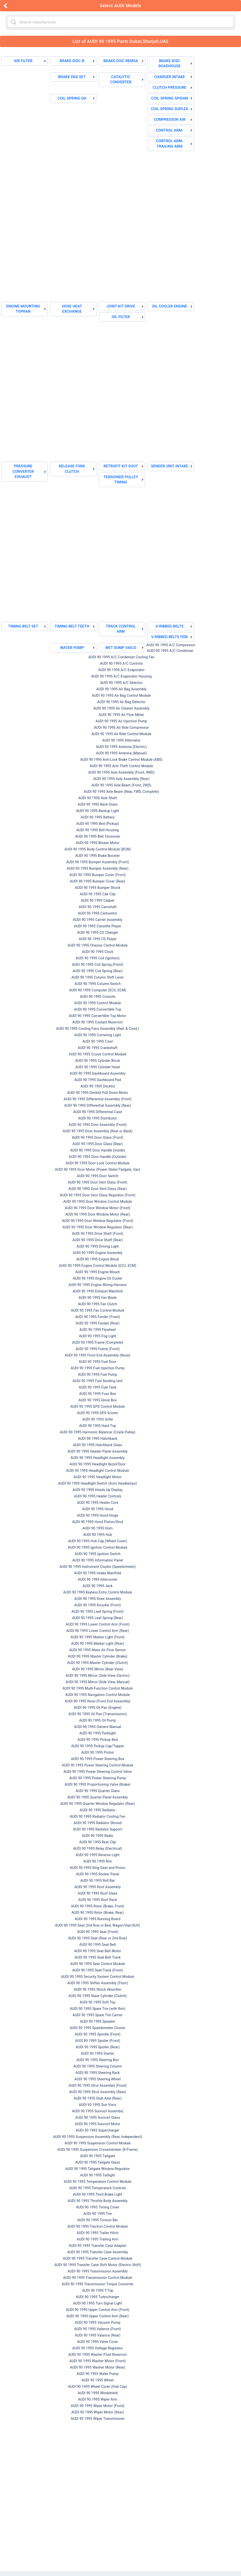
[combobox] (120, 22)
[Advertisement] (24, 146)
